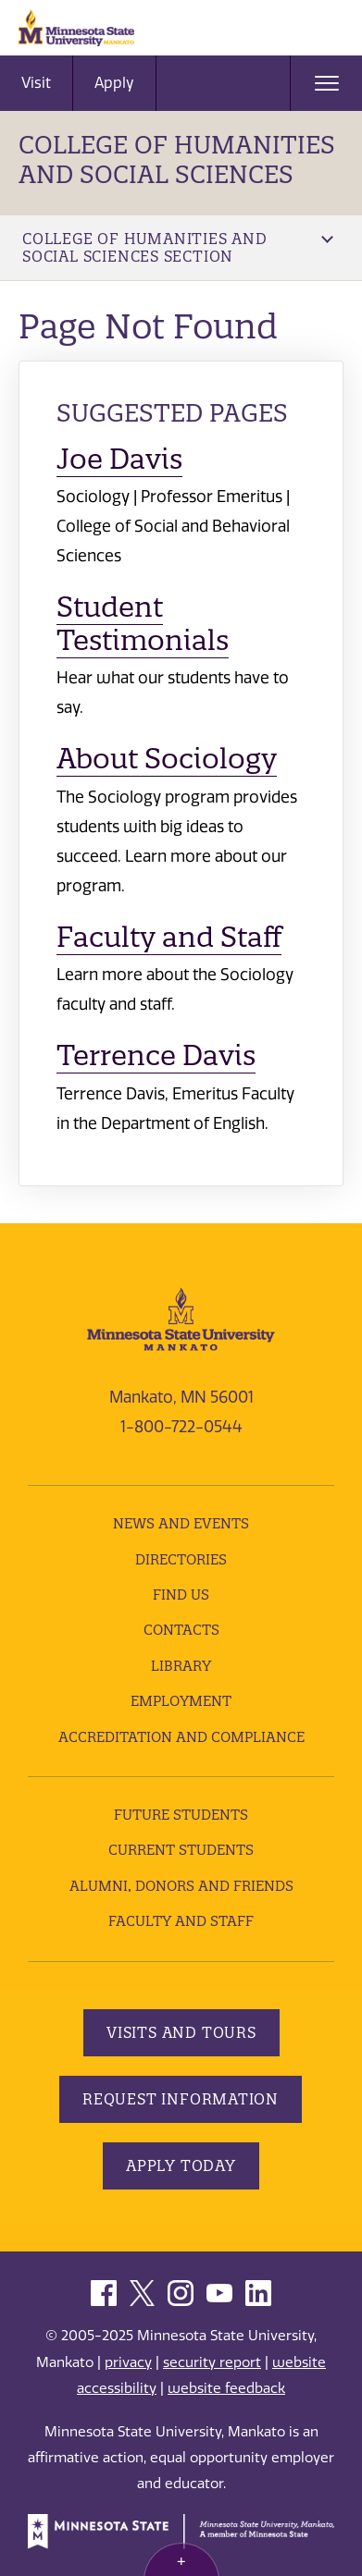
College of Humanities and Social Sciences (177, 159)
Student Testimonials (142, 623)
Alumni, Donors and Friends (181, 1886)
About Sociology (166, 759)
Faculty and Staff (168, 937)
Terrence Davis (156, 1055)
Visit (36, 83)
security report (212, 2362)
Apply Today (181, 2165)
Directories (181, 1559)
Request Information (180, 2099)
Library (181, 1665)
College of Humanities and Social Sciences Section (177, 247)
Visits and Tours (181, 2032)
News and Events (181, 1523)
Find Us (181, 1594)
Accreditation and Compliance (181, 1737)
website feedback (226, 2388)
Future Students (181, 1814)
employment (181, 1701)
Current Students (181, 1849)
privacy (128, 2362)
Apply (114, 83)
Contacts (181, 1629)
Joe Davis (119, 459)
